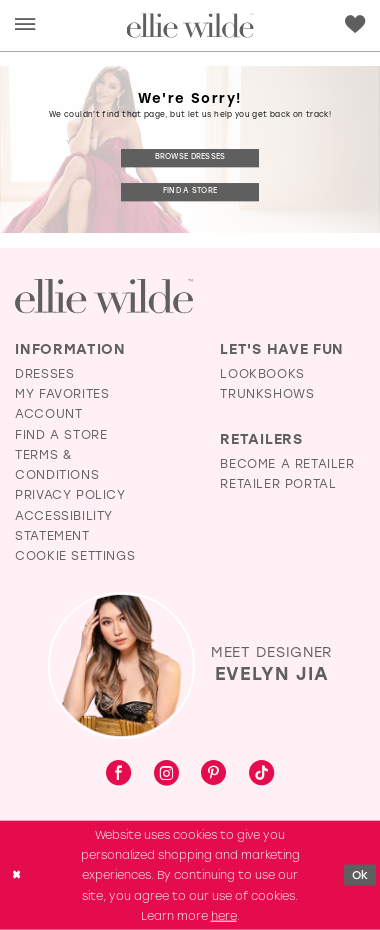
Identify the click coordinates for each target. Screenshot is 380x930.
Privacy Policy (70, 494)
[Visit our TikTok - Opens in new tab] (261, 774)
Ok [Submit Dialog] (360, 875)
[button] (25, 25)
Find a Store (190, 191)
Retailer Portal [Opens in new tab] (278, 483)
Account (48, 413)
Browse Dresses (190, 157)
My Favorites (62, 393)
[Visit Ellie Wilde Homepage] (103, 296)
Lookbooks (262, 373)
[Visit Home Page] (190, 25)
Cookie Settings (75, 555)
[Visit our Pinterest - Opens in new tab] (213, 775)
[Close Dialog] (16, 875)
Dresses (44, 373)
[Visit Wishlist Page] (355, 24)
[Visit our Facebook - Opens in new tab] (118, 774)
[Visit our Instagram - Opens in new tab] (166, 774)
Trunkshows (267, 393)
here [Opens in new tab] (224, 916)
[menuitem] (25, 25)
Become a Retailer (287, 463)
